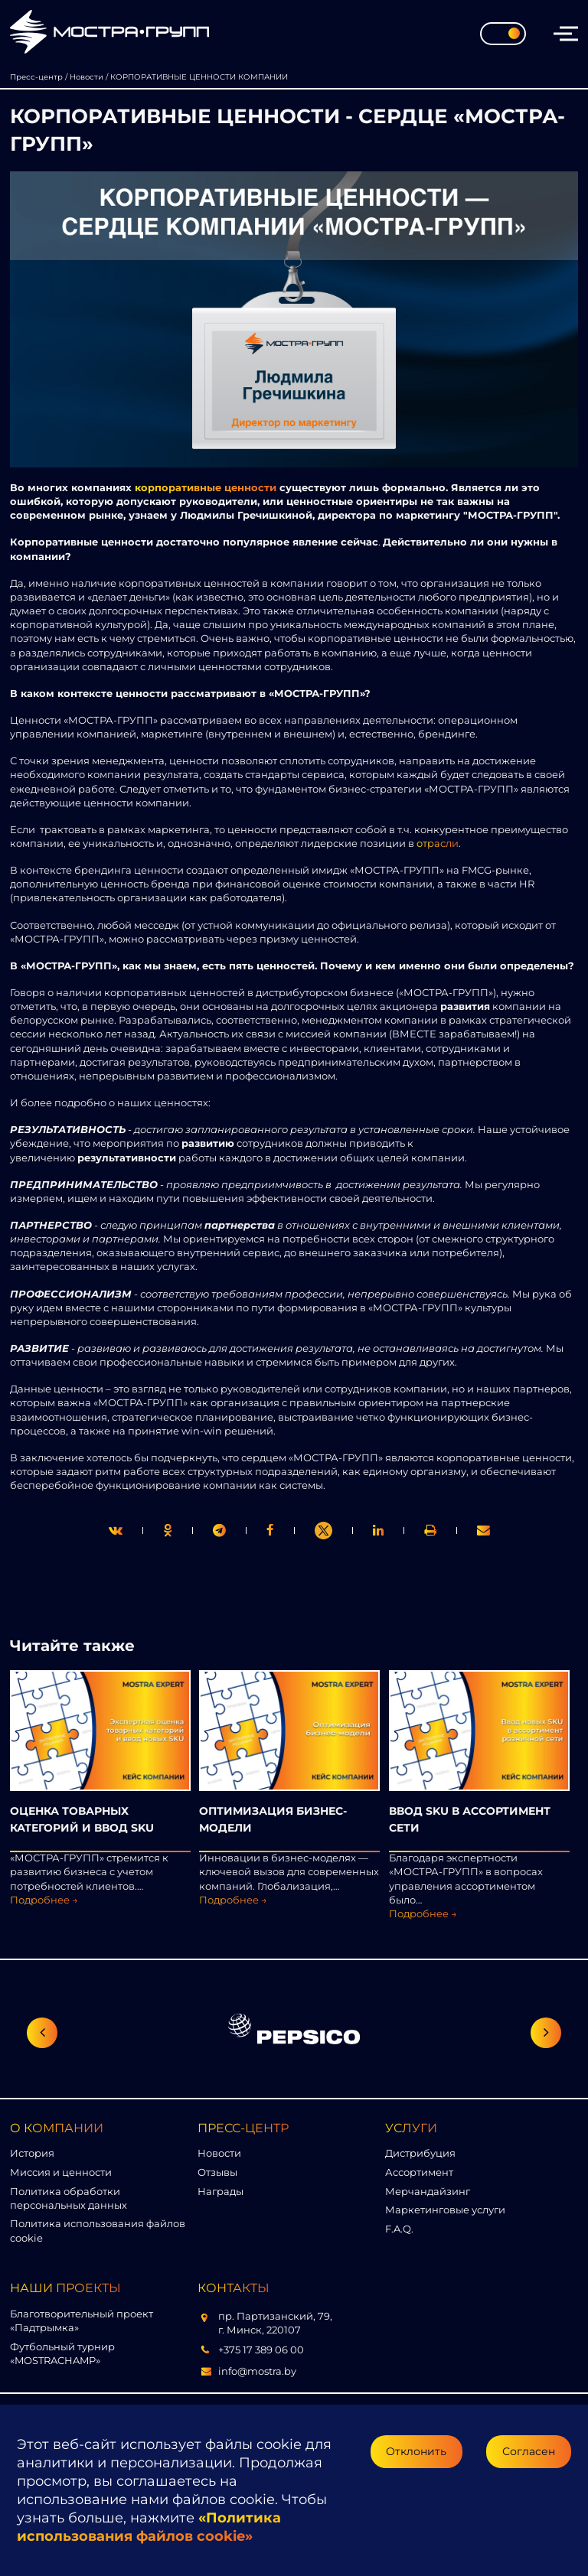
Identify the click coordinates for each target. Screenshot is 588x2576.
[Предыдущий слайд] (42, 2032)
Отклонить (416, 2451)
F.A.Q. (399, 2229)
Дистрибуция (420, 2153)
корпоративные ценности (205, 487)
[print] (270, 1530)
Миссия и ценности (61, 2172)
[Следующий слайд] (546, 2032)
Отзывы (217, 2172)
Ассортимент (419, 2172)
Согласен (528, 2451)
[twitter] (115, 1530)
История (32, 2153)
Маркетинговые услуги (445, 2209)
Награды (220, 2191)
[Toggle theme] (503, 33)
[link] (323, 1530)
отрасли (437, 843)
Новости (219, 2153)
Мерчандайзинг (427, 2191)
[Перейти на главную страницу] (109, 33)
